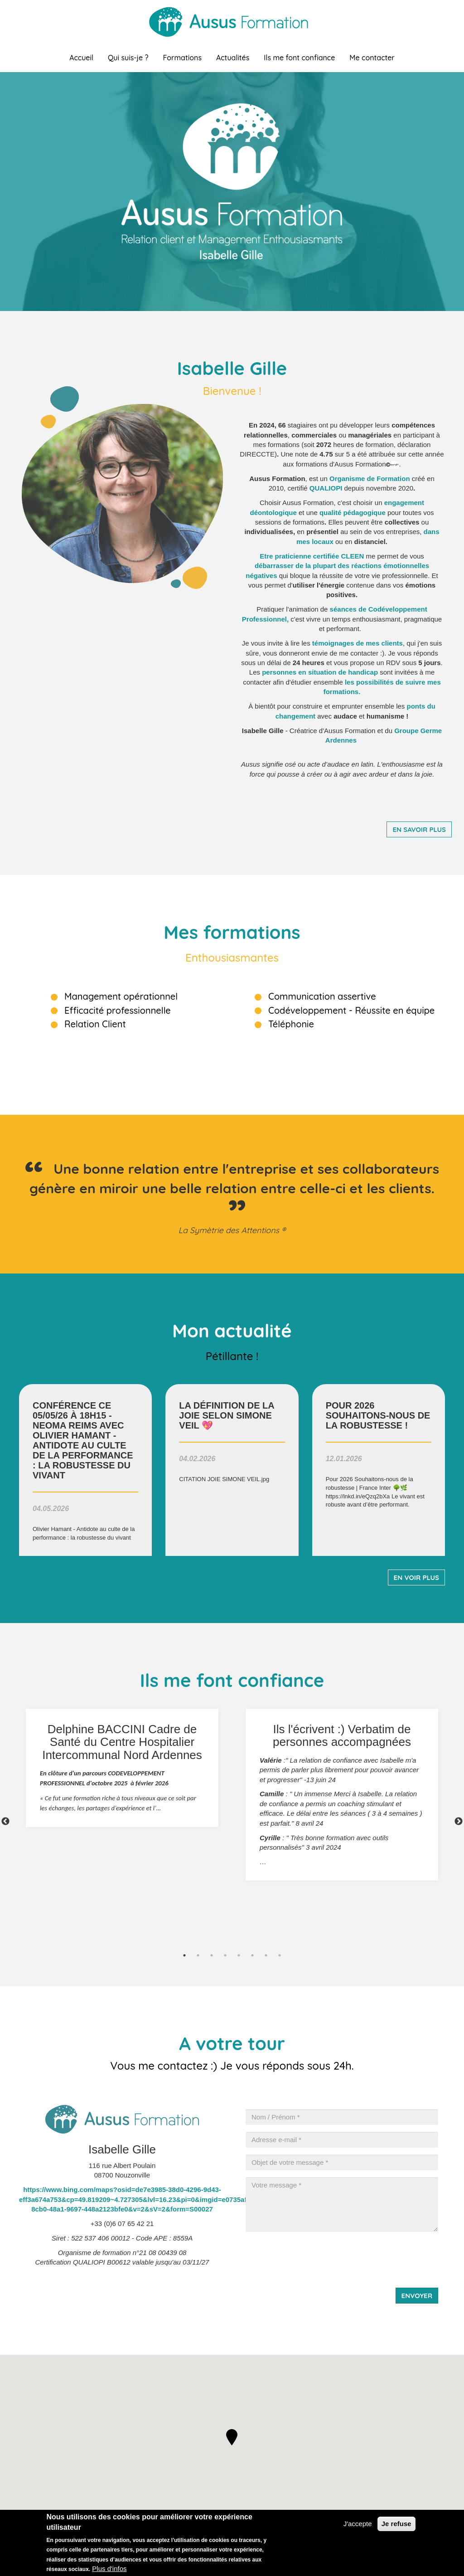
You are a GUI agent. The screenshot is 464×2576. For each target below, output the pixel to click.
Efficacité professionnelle (117, 1010)
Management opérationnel (121, 996)
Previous (5, 1821)
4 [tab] (225, 1955)
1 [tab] (184, 1955)
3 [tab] (211, 1955)
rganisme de (356, 478)
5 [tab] (238, 1955)
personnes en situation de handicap (320, 672)
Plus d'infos (109, 2568)
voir (85, 1470)
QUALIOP (324, 488)
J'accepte (357, 2523)
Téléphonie (291, 1024)
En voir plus (416, 1577)
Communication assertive (322, 996)
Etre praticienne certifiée (312, 556)
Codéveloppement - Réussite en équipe (351, 1010)
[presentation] (314, 2256)
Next (458, 1821)
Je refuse (396, 2523)
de (357, 643)
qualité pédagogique (352, 512)
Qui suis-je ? (128, 57)
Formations (182, 57)
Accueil (81, 57)
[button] (231, 2437)
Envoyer (416, 2295)
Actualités (232, 57)
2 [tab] (198, 1955)
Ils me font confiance (299, 57)
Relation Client (95, 1024)
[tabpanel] (122, 1768)
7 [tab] (266, 1955)
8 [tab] (279, 1955)
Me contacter (371, 57)
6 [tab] (252, 1955)
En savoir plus (419, 829)
